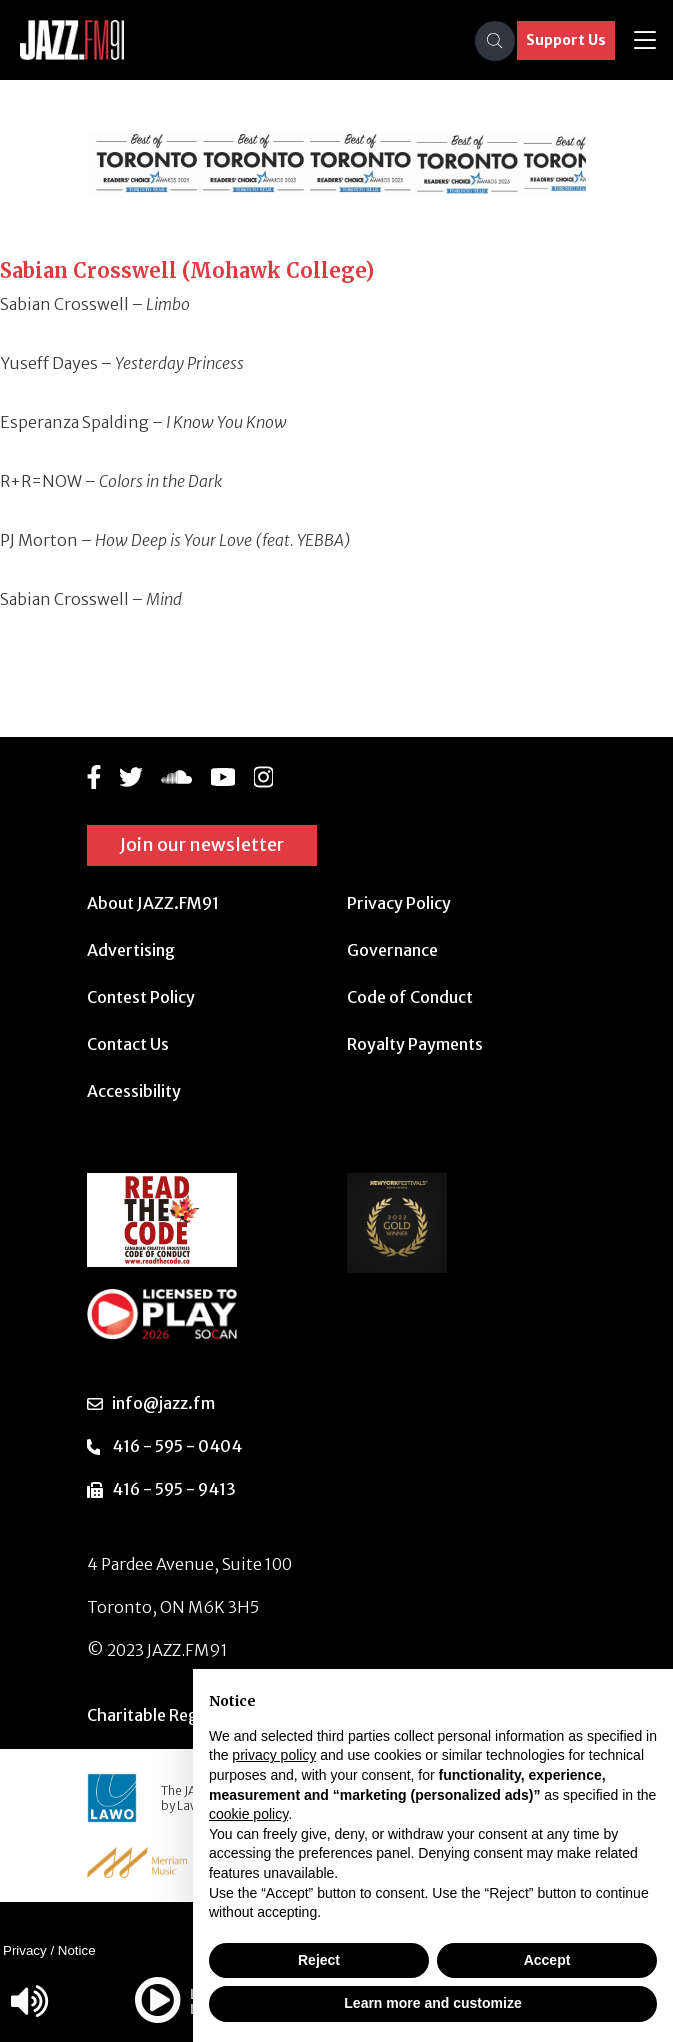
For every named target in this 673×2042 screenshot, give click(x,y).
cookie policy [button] (248, 1814)
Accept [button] (547, 1960)
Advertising (131, 950)
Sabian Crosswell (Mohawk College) (187, 270)
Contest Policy (141, 997)
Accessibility (134, 1091)
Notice (77, 1950)
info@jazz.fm (163, 1403)
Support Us (566, 40)
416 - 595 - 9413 (174, 1489)
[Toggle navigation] (645, 40)
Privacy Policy (399, 903)
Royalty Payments (415, 1044)
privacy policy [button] (274, 1755)
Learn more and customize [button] (432, 2003)
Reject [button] (319, 1960)
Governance (392, 950)
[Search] (495, 41)
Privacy (25, 1950)
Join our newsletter (202, 844)
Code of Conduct (410, 997)
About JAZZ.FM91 (153, 903)
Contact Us (128, 1044)
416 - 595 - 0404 (177, 1446)
